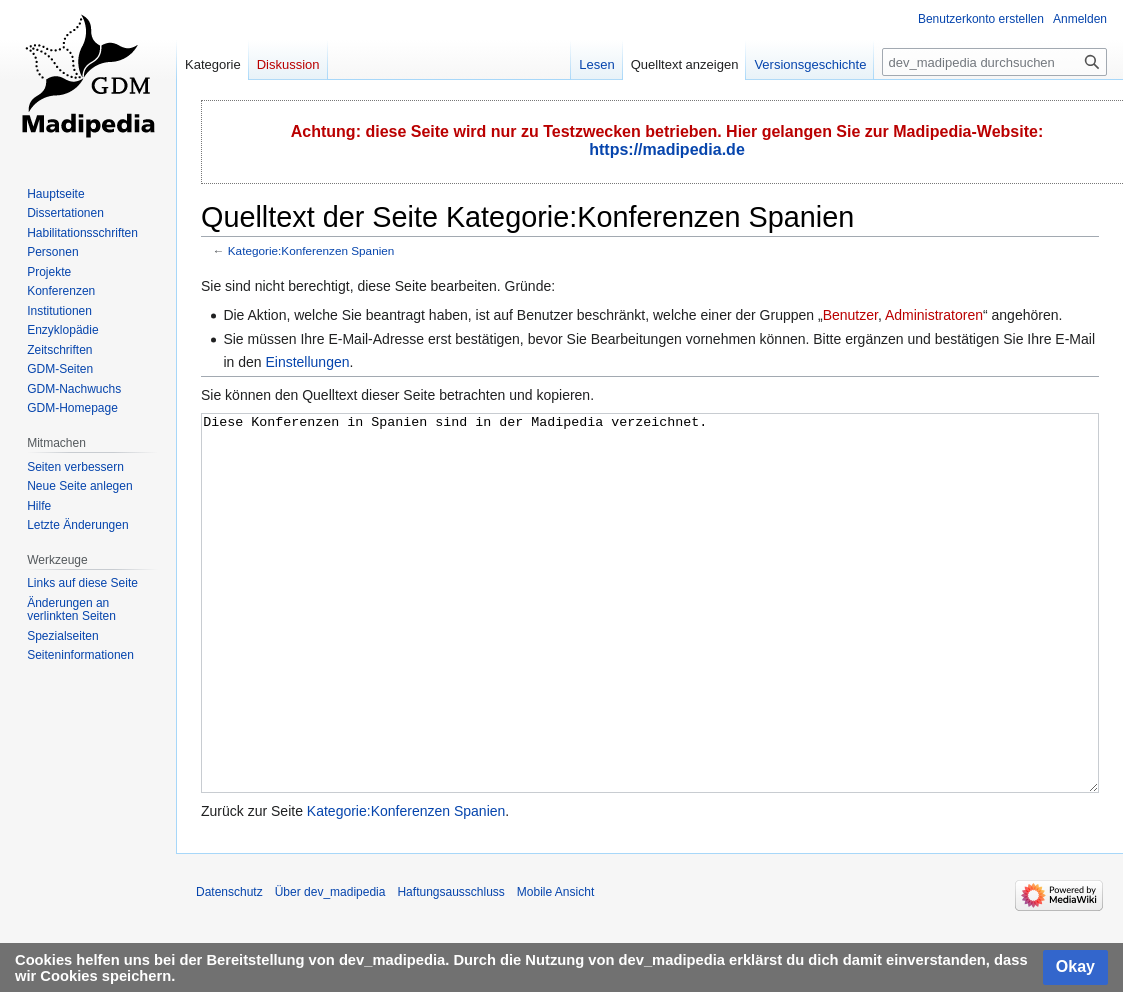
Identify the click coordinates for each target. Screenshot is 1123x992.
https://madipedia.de (667, 149)
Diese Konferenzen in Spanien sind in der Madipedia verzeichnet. (650, 640)
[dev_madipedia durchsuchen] (994, 62)
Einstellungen (307, 362)
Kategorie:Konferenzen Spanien (311, 250)
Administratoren (934, 315)
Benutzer (850, 315)
